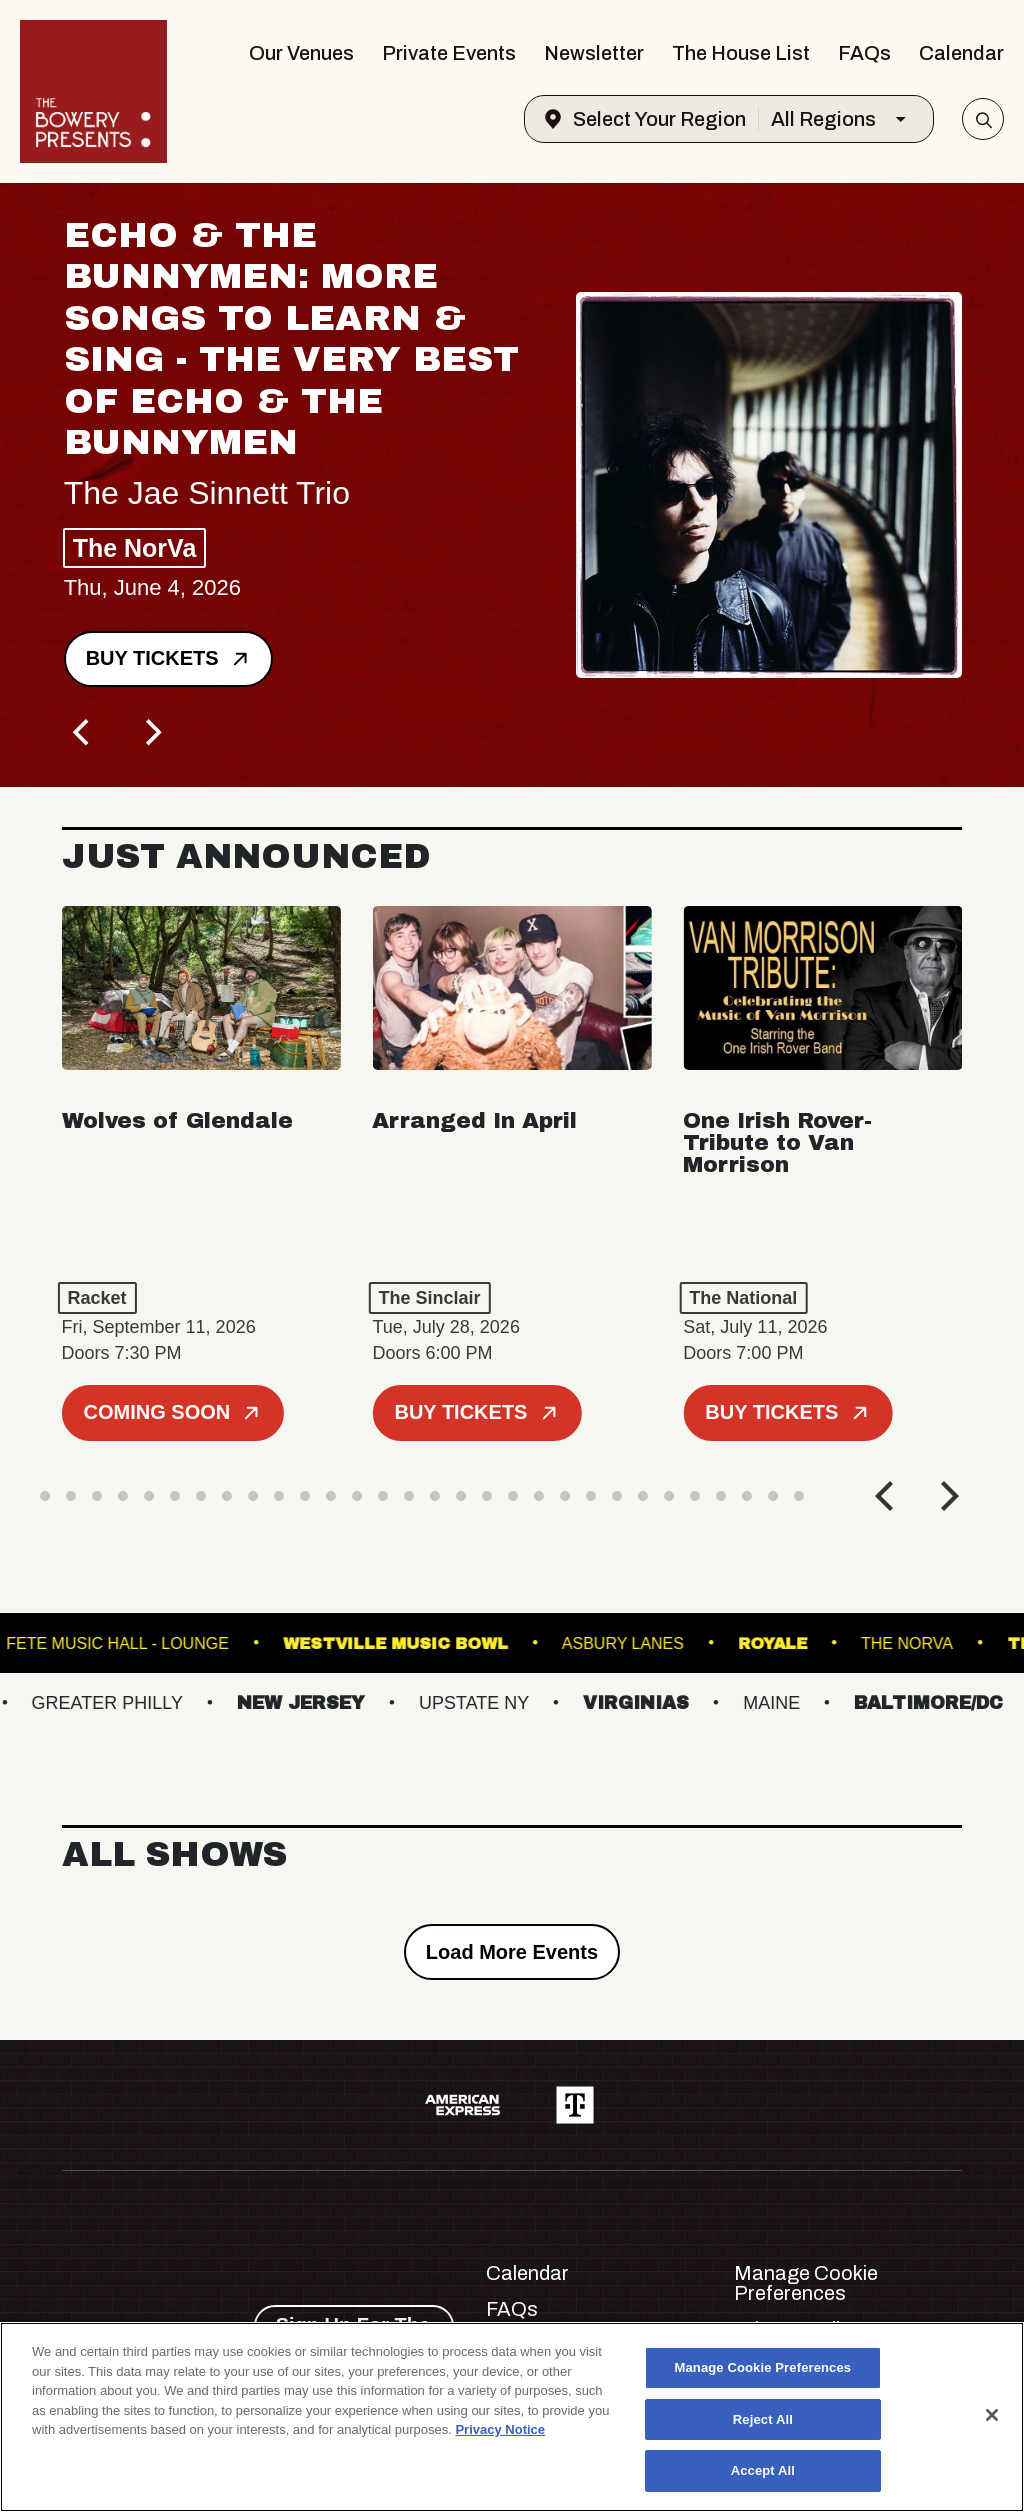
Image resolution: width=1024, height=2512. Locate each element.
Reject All (763, 2419)
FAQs (864, 53)
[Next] (152, 733)
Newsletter (594, 53)
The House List (741, 53)
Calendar (961, 53)
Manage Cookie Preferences (806, 2283)
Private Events (449, 53)
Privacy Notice (500, 2429)
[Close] (992, 2415)
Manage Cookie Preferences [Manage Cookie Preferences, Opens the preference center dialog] (763, 2367)
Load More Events (512, 1952)
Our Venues (301, 53)
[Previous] (84, 733)
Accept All (763, 2470)
